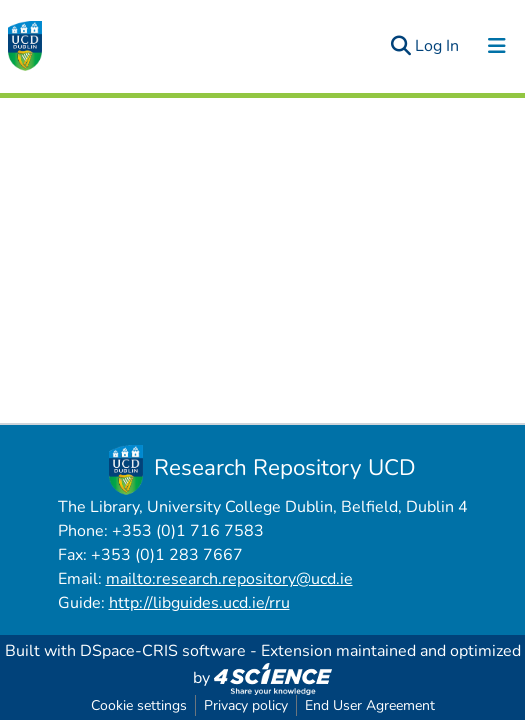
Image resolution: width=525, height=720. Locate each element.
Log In (438, 46)
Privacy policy (246, 705)
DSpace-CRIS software (163, 651)
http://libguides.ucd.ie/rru (199, 603)
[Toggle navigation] (497, 46)
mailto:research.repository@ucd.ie (229, 579)
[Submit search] (400, 46)
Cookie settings (139, 705)
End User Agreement (370, 705)
